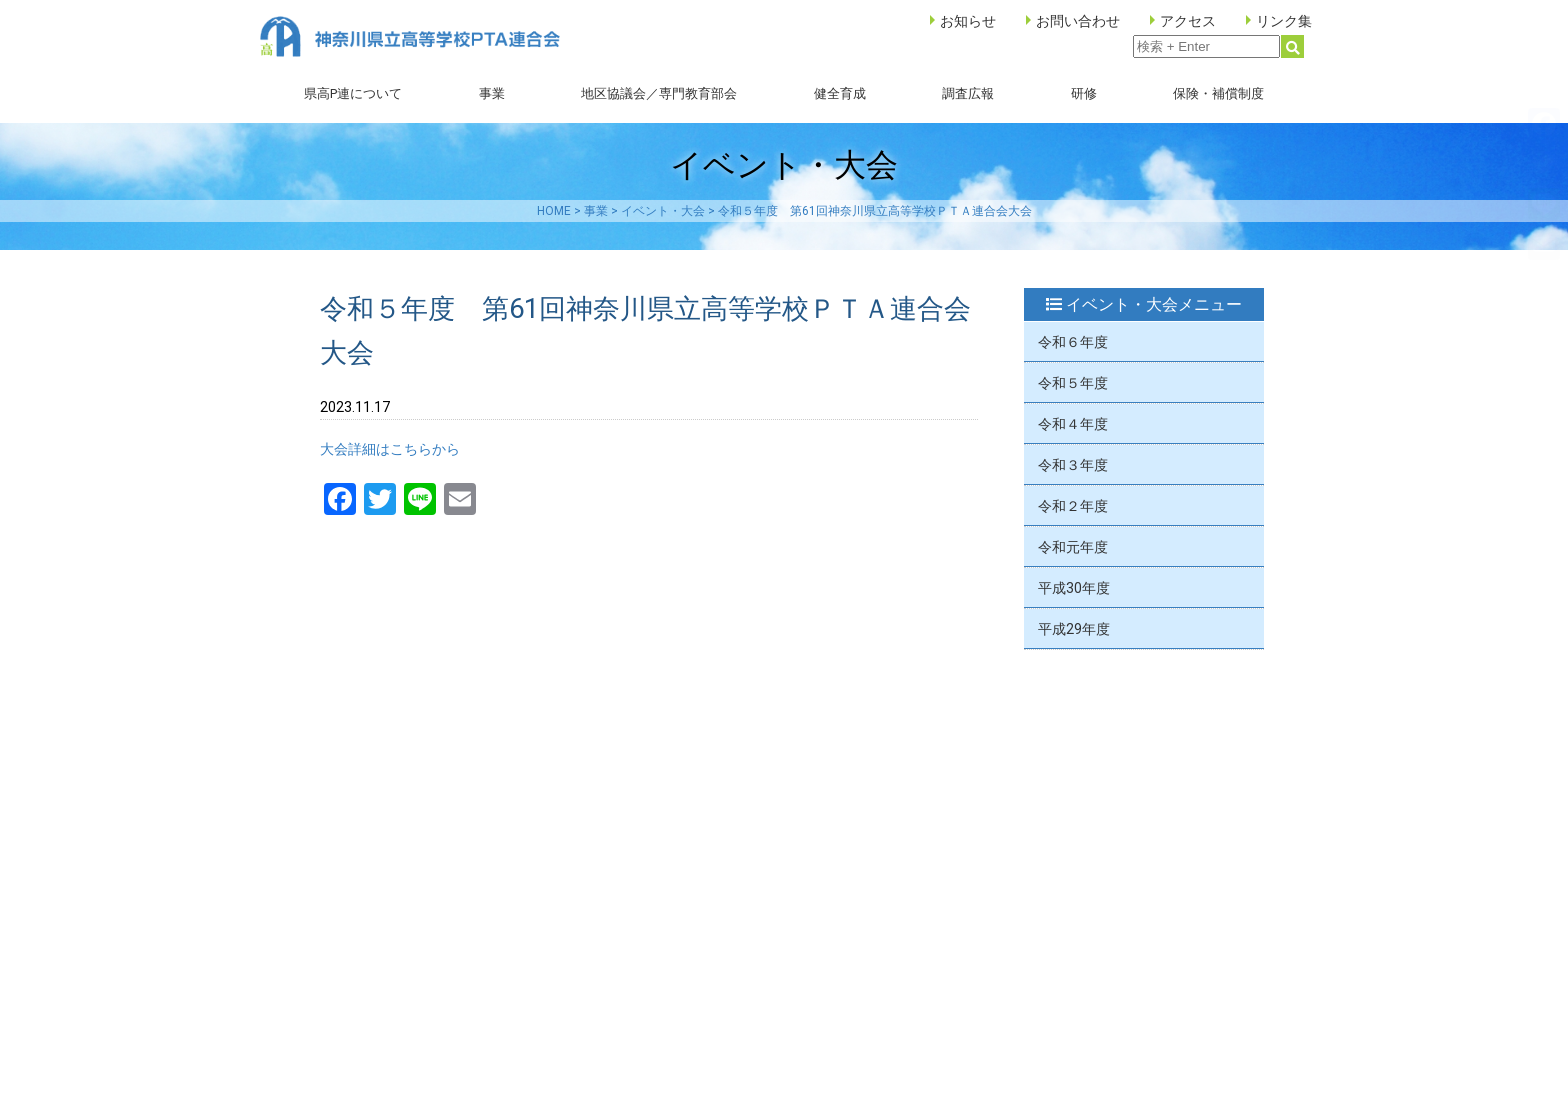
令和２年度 (1073, 506)
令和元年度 (1073, 547)
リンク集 (1284, 21)
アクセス (1188, 21)
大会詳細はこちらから (390, 449)
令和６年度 (1073, 342)
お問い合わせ (1078, 21)
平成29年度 (1074, 629)
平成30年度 (1074, 588)
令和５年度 (1073, 383)
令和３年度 (1073, 465)
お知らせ (968, 21)
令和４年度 (1073, 424)
